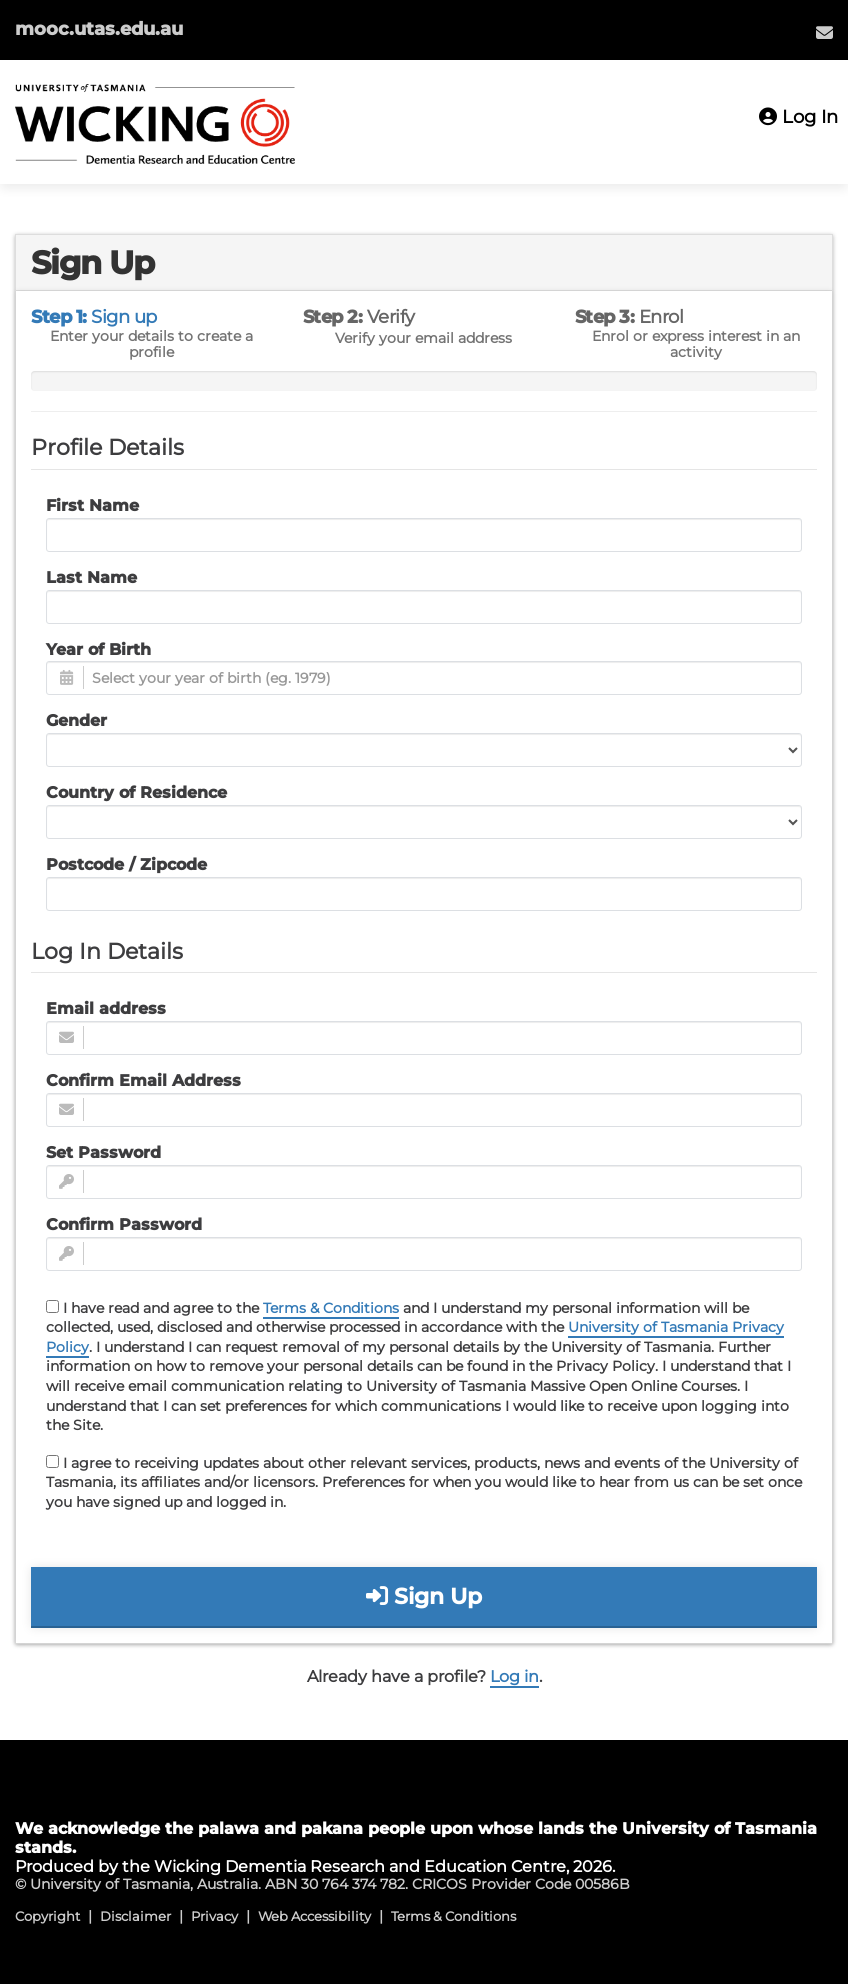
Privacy (214, 1916)
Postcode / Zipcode (126, 864)
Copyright (47, 1916)
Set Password (103, 1152)
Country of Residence (136, 792)
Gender (76, 720)
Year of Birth (98, 649)
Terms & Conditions (331, 1308)
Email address (106, 1008)
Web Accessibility (314, 1916)
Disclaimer (135, 1916)
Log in (514, 1676)
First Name (92, 505)
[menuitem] (824, 32)
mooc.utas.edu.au (99, 29)
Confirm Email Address (143, 1080)
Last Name (91, 577)
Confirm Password (124, 1224)
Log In (798, 117)
